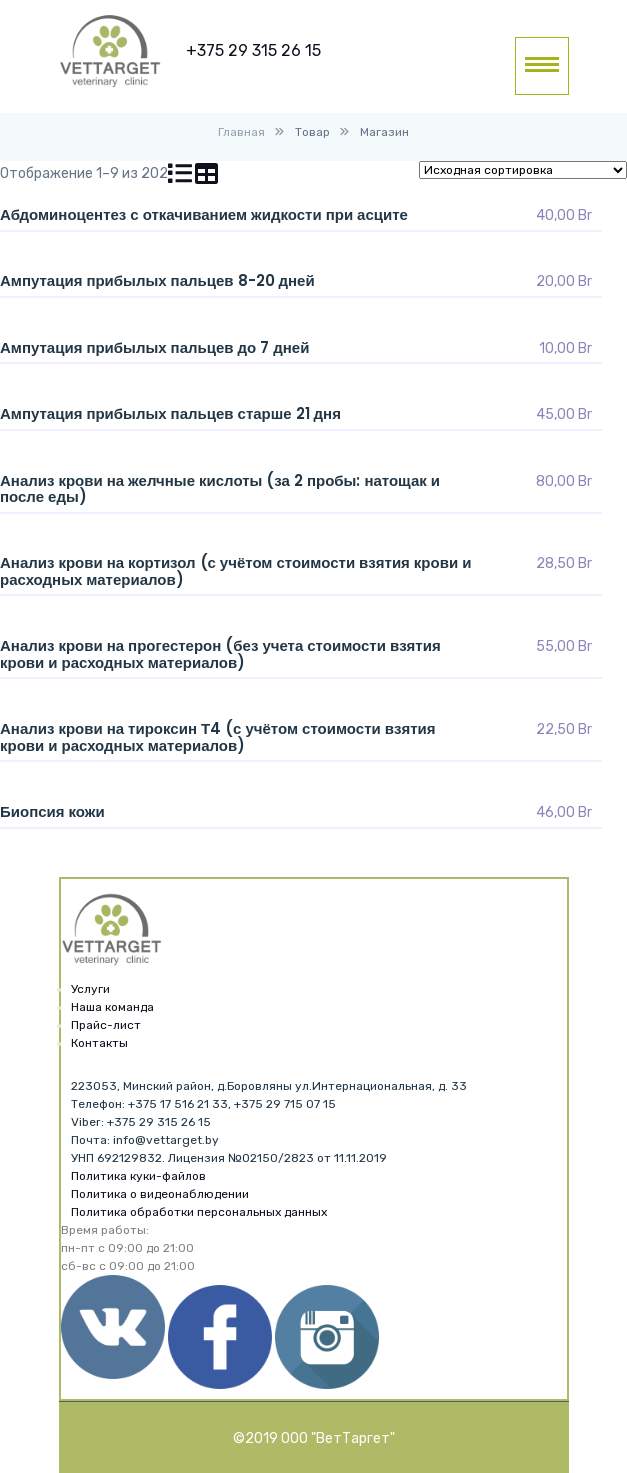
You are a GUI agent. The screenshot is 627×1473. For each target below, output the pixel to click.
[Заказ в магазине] (523, 170)
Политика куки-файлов (138, 1176)
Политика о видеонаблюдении (160, 1194)
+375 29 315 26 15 (253, 50)
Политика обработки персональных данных (199, 1212)
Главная (241, 132)
